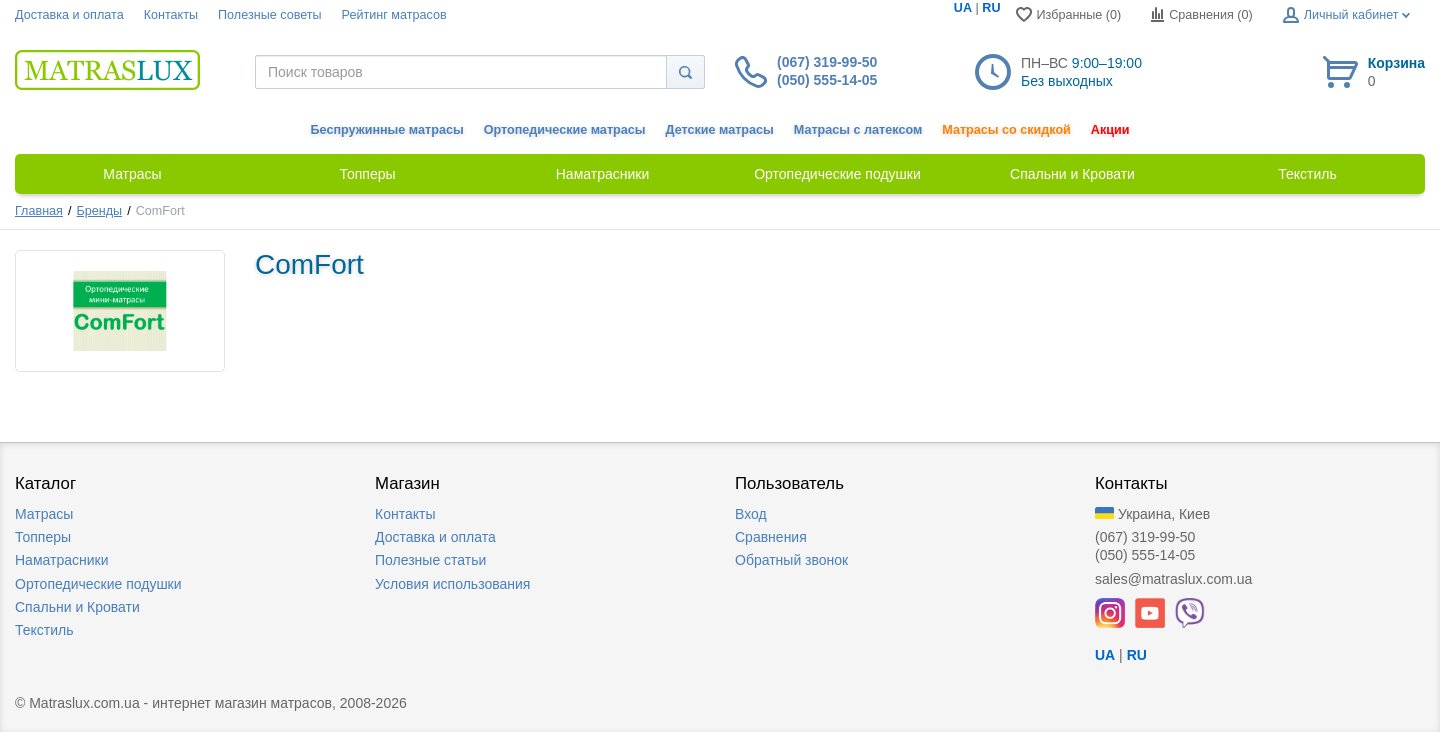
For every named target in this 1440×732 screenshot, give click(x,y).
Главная (39, 211)
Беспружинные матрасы (387, 130)
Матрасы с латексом (858, 130)
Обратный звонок (791, 560)
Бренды (100, 211)
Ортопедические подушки (98, 584)
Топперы (43, 537)
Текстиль (44, 630)
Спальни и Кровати (77, 607)
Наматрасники (61, 560)
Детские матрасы (720, 130)
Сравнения (771, 537)
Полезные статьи (430, 560)
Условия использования (452, 584)
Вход (751, 514)
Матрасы (44, 514)
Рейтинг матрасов (394, 15)
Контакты (171, 15)
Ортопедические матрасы (565, 130)
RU (991, 8)
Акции (1110, 130)
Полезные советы (270, 15)
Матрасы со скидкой (1006, 130)
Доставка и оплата (69, 15)
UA (963, 8)
